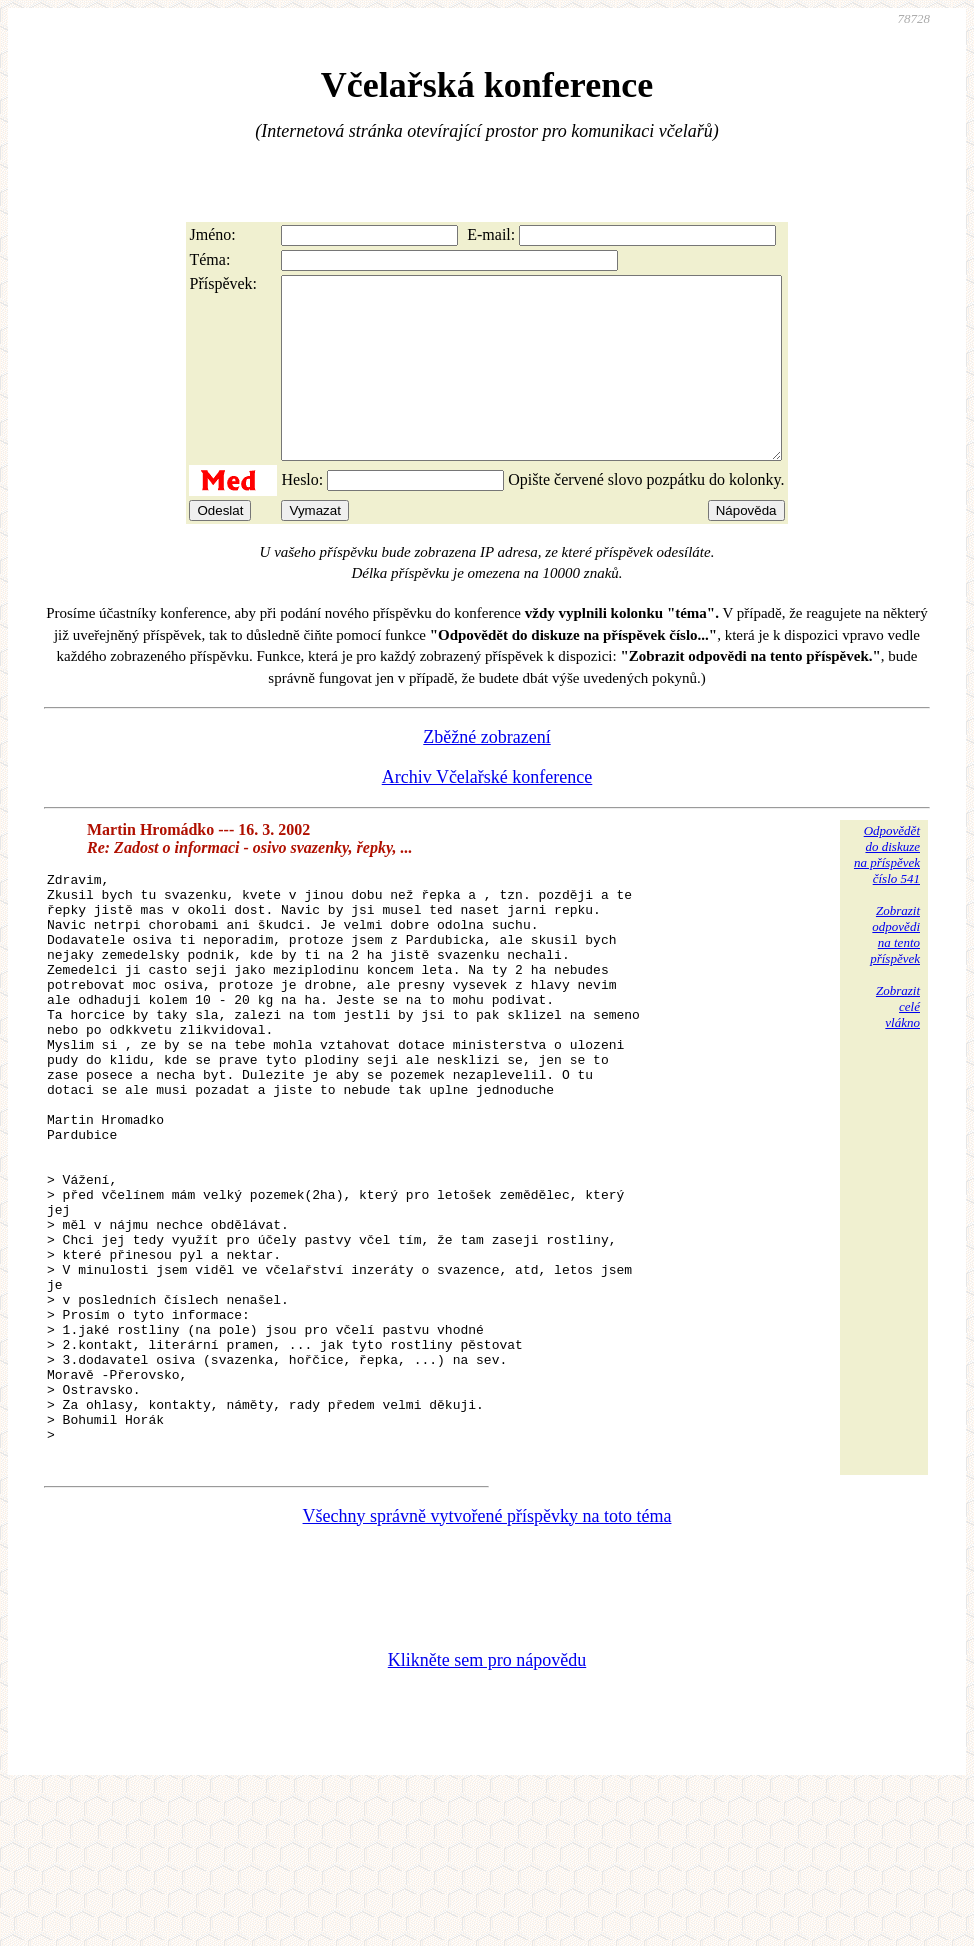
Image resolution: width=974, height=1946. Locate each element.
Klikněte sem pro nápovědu (487, 1813)
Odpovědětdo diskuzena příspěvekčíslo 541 (887, 890)
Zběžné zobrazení (486, 773)
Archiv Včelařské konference (487, 813)
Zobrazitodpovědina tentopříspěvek (895, 970)
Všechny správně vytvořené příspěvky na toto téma (487, 1669)
